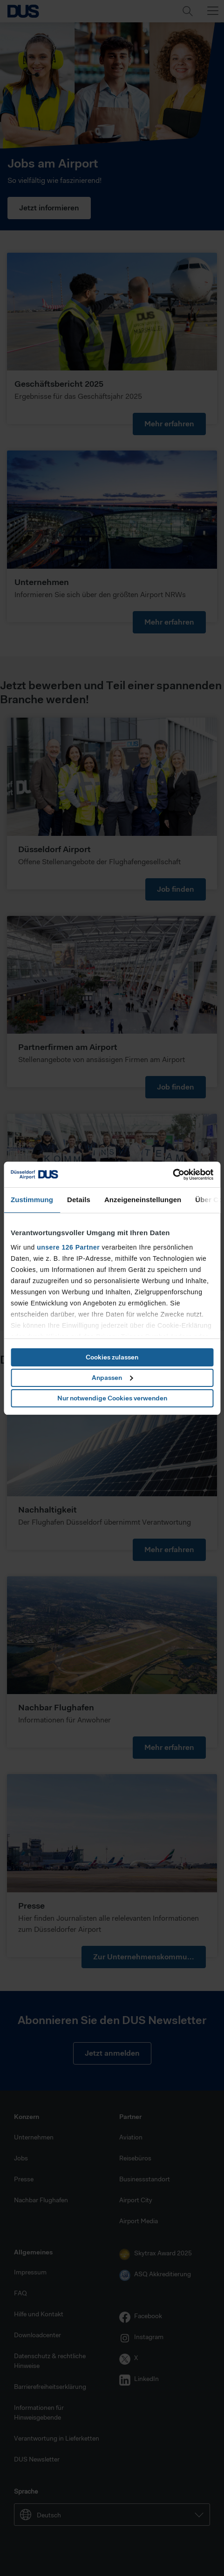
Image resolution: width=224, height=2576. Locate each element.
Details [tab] (78, 1200)
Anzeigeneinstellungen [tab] (142, 1200)
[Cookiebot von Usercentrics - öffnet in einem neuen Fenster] (172, 1175)
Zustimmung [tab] (32, 1200)
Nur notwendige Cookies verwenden (112, 1398)
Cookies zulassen (112, 1357)
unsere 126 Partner (68, 1247)
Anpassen (112, 1377)
